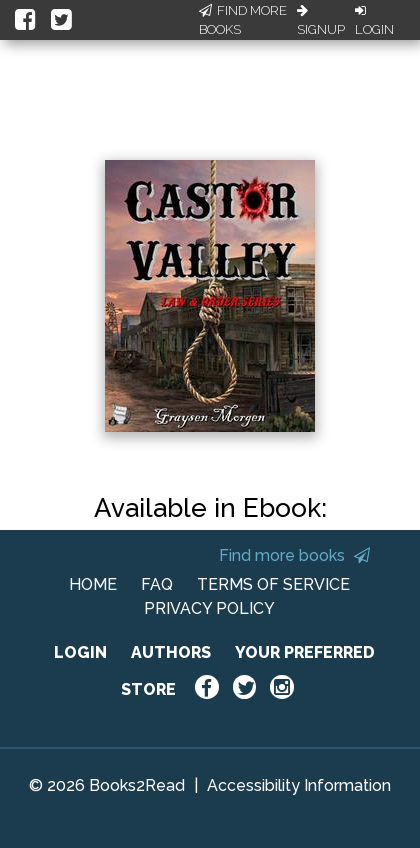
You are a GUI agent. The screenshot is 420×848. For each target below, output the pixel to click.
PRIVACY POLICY (209, 608)
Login (374, 21)
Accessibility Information (299, 785)
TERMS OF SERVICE (273, 584)
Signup (321, 21)
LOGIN (80, 652)
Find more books (294, 555)
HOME (93, 584)
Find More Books (243, 20)
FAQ (157, 584)
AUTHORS (171, 652)
